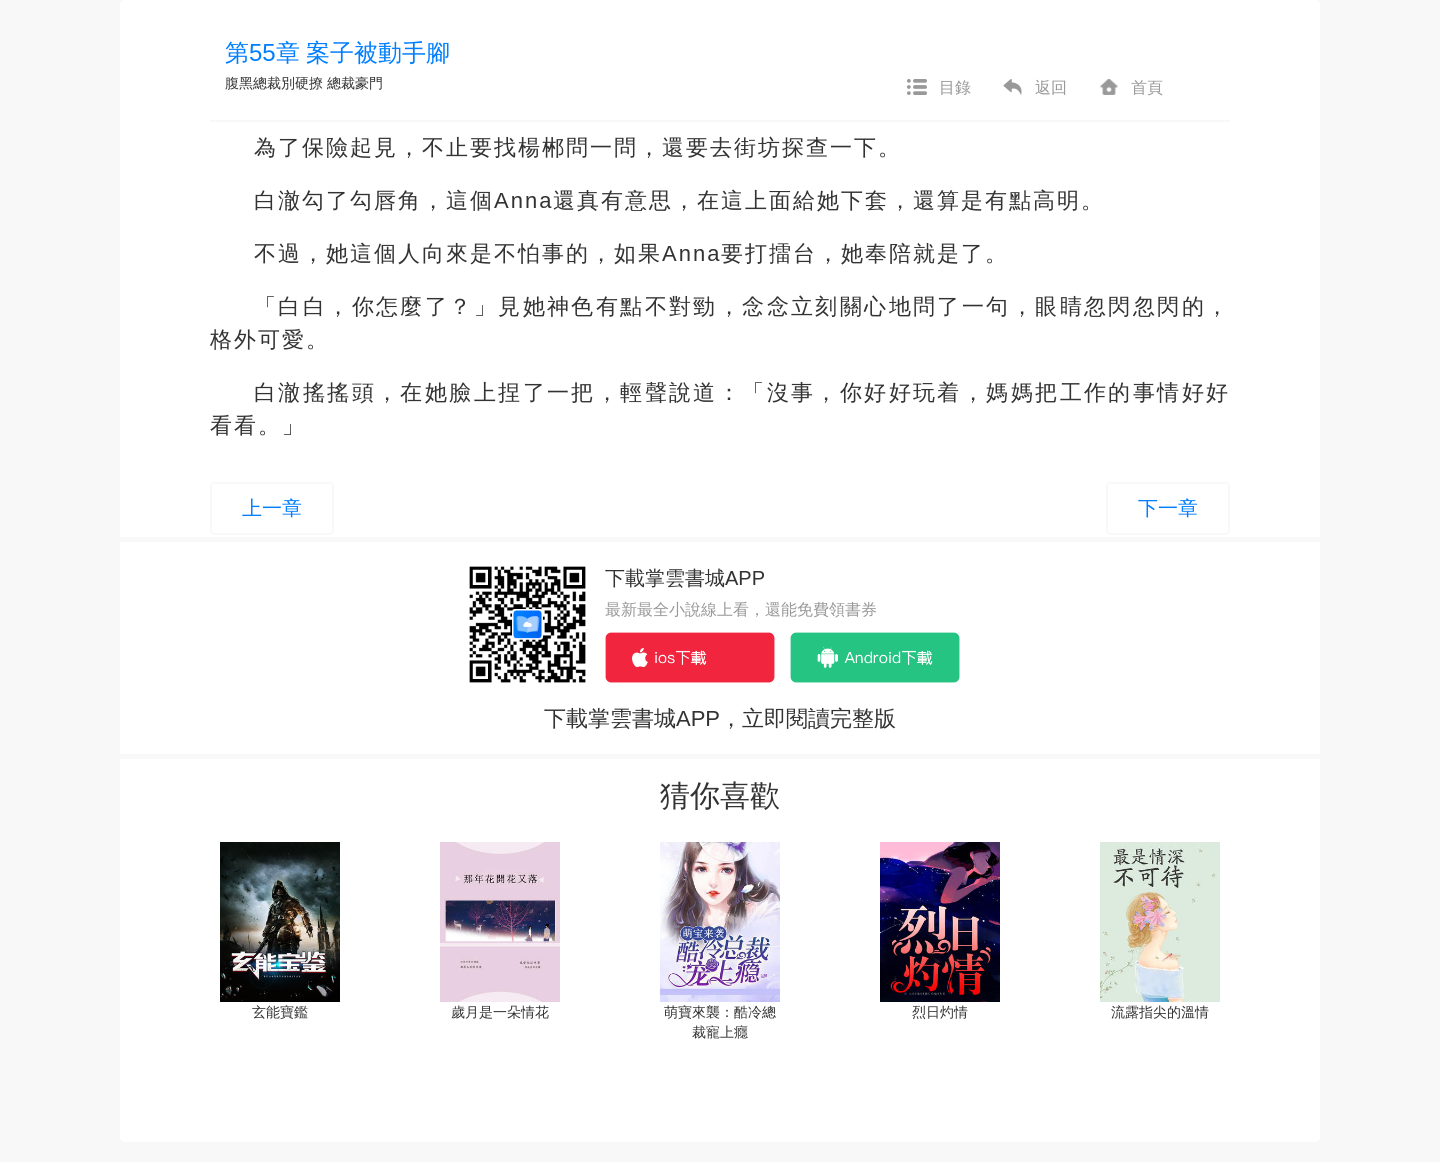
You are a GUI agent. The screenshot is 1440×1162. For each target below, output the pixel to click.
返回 (1034, 88)
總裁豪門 (355, 83)
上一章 (272, 508)
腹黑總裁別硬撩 (274, 83)
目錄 (938, 88)
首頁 (1130, 88)
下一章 (1168, 508)
